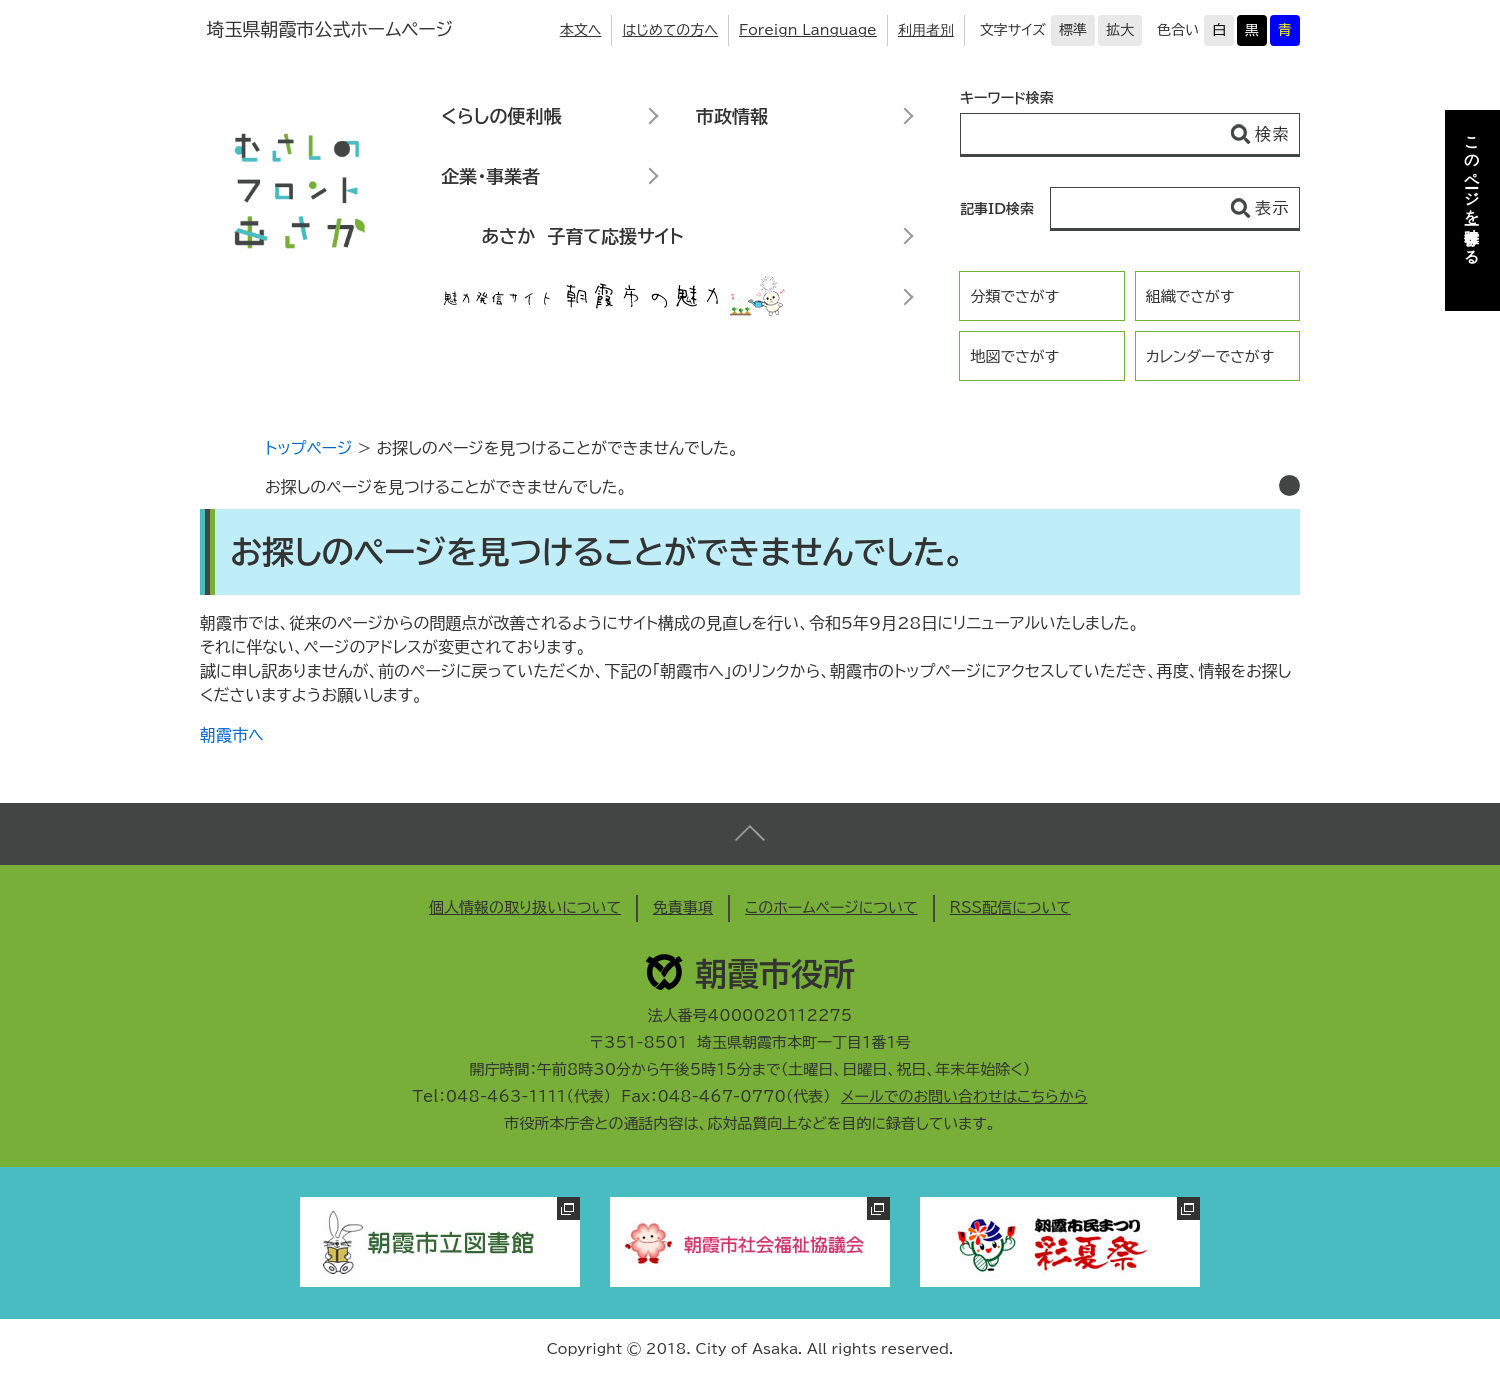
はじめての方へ (670, 30)
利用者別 (926, 30)
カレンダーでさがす (1210, 356)
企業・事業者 (490, 176)
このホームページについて (831, 907)
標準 (1073, 30)
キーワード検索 (1007, 98)
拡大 (1120, 30)
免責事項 (683, 907)
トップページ (308, 448)
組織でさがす (1190, 296)
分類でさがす (1014, 296)
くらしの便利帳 (501, 116)
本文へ (581, 30)
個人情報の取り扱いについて (525, 907)
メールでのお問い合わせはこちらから (964, 1096)
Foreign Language (808, 30)
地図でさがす (1014, 356)
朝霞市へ (232, 735)
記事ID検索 (997, 209)
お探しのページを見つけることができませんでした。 (446, 487)
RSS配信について (1011, 907)
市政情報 (732, 116)
